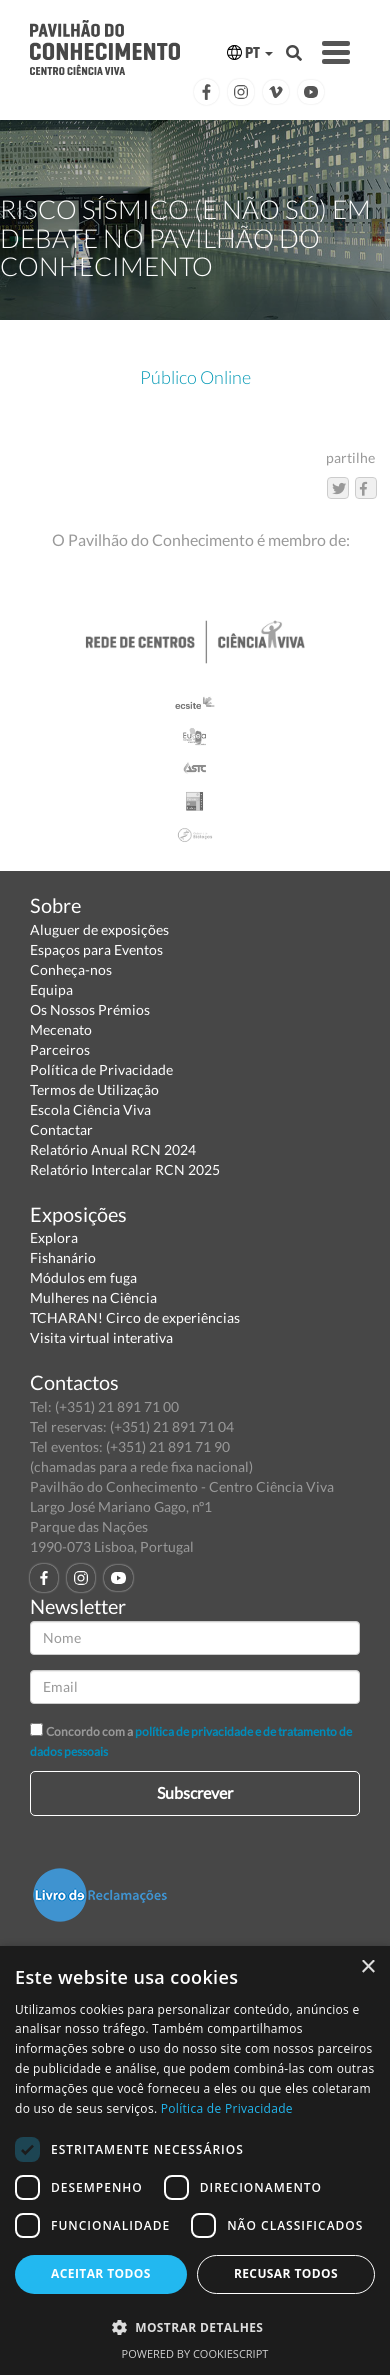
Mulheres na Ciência (93, 1297)
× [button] (367, 1967)
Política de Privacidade (101, 1069)
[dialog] (195, 2160)
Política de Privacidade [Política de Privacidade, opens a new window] (227, 2108)
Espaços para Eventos (96, 949)
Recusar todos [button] (286, 2273)
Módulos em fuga (83, 1277)
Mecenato (61, 1029)
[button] (195, 2326)
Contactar (61, 1129)
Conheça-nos (71, 969)
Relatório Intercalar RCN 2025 (125, 1169)
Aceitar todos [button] (101, 2273)
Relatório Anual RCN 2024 (113, 1149)
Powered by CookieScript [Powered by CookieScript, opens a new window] (195, 2353)
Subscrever (195, 1792)
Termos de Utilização (94, 1089)
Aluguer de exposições (99, 929)
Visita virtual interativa (101, 1337)
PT (250, 52)
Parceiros (60, 1049)
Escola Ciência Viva (90, 1109)
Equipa (51, 989)
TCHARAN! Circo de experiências (135, 1317)
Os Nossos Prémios (90, 1009)
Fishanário (63, 1257)
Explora (54, 1237)
